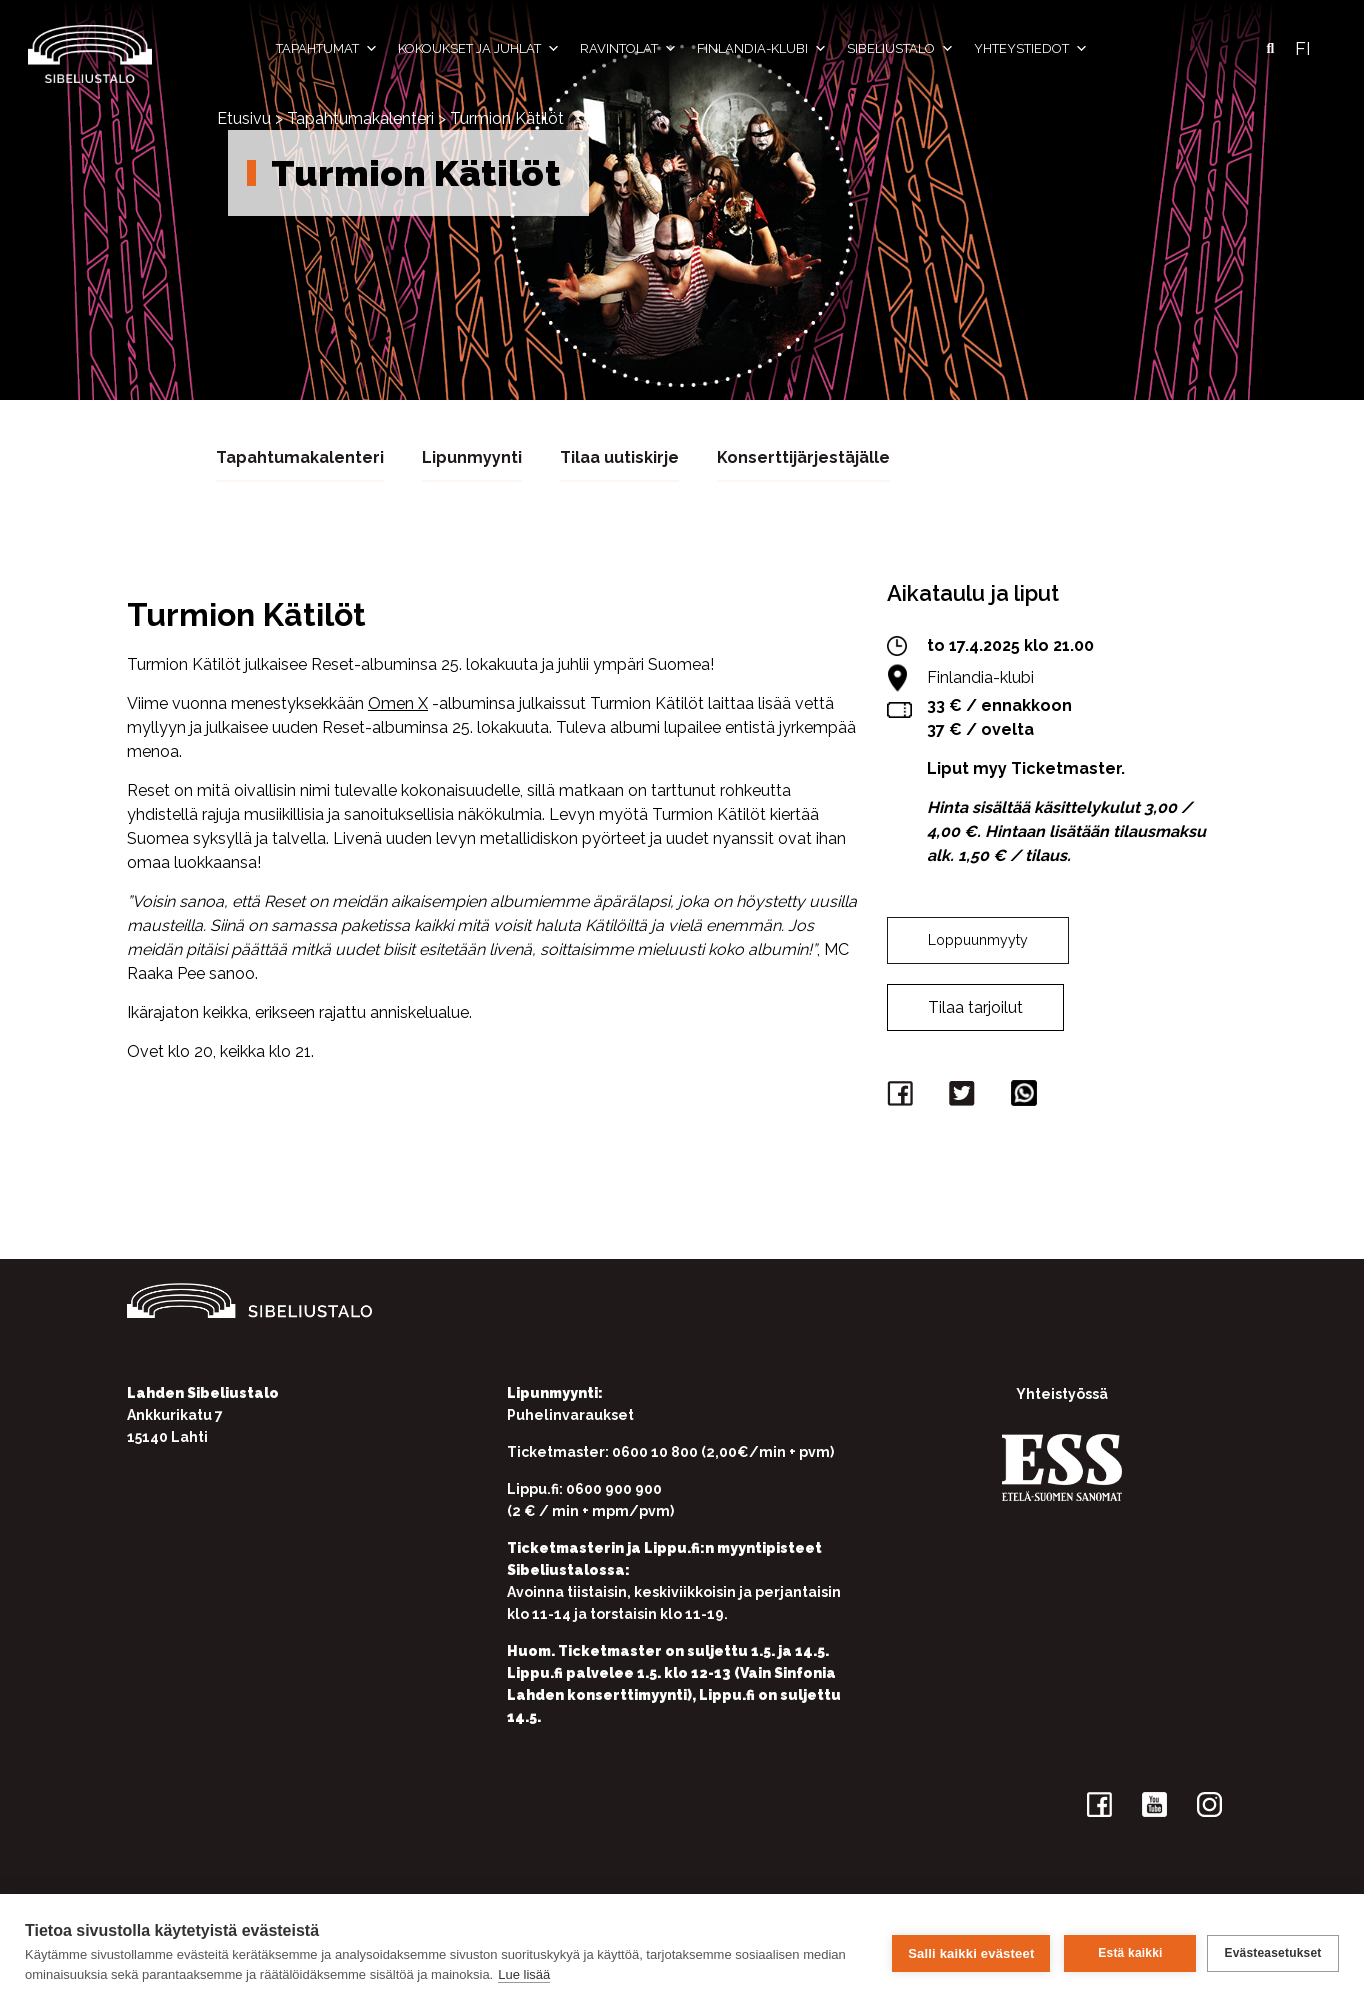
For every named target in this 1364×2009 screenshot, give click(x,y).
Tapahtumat (327, 49)
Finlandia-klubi (762, 49)
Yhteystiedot (1031, 49)
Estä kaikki (1127, 1952)
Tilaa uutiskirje (619, 456)
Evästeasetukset (1272, 1952)
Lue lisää (524, 1974)
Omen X (398, 702)
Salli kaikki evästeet (968, 1951)
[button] (1270, 49)
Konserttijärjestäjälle (803, 456)
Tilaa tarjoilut (975, 1006)
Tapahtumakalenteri (360, 118)
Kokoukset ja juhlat (479, 49)
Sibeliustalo (900, 49)
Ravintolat (628, 49)
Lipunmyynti (472, 456)
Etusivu (244, 118)
